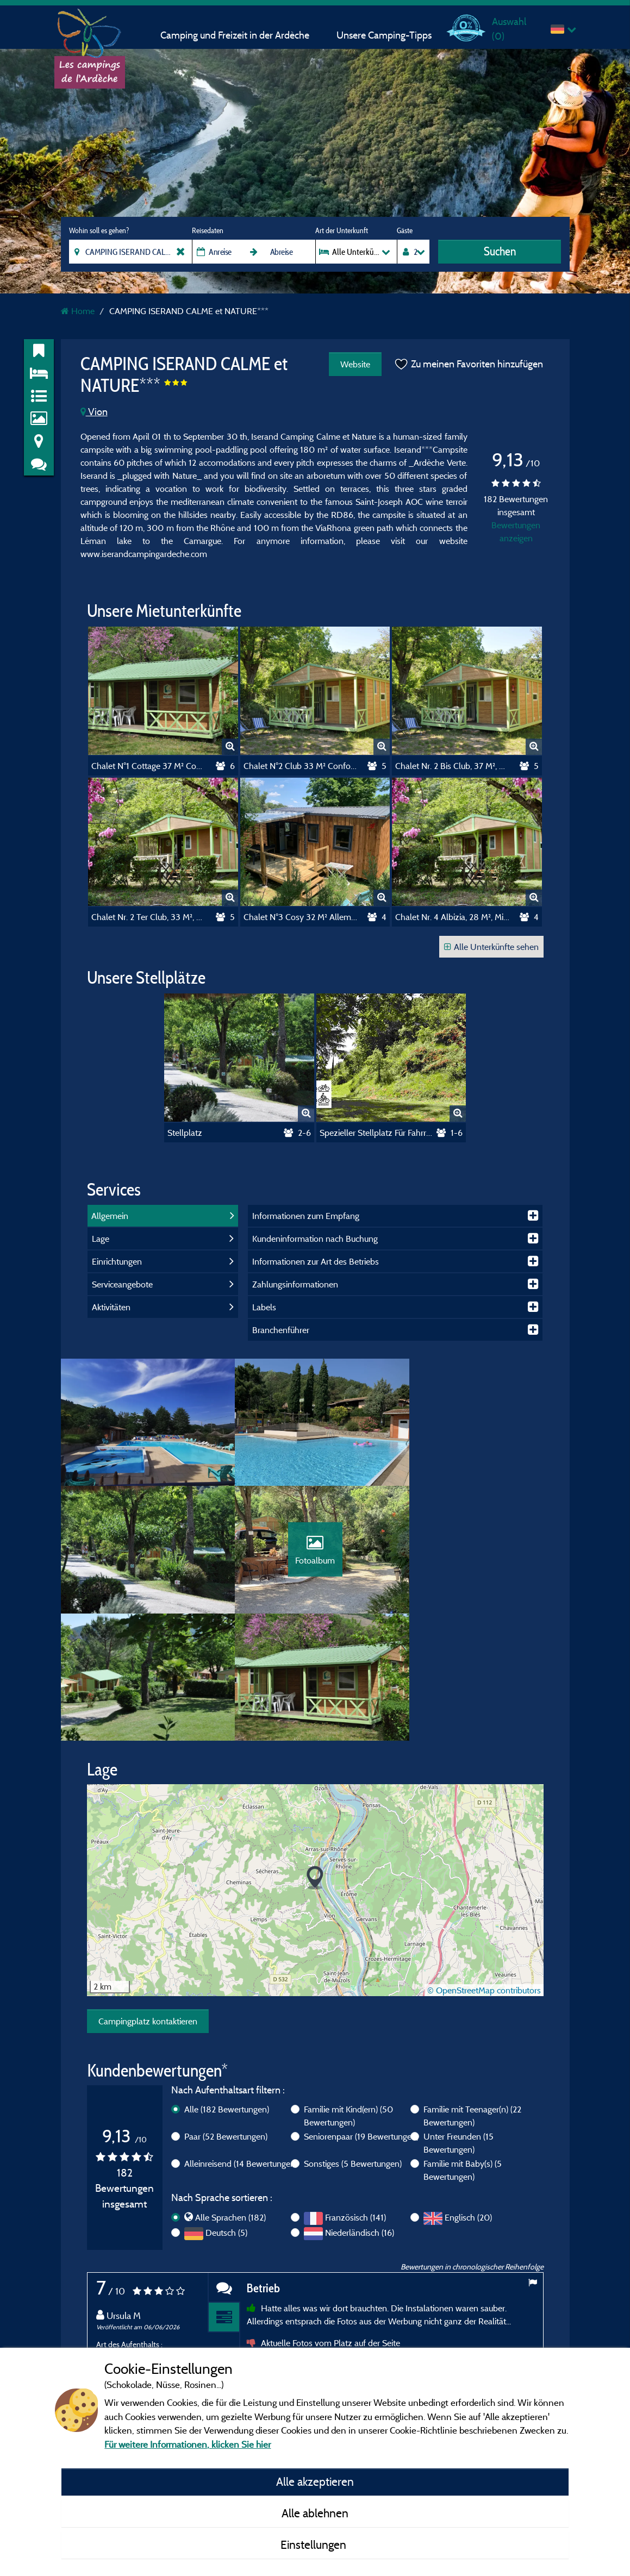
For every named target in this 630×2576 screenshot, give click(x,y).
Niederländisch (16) (359, 2111)
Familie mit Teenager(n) (472, 1994)
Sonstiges (353, 2042)
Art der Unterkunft (341, 230)
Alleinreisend (240, 2042)
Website (355, 364)
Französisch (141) (355, 2095)
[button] (315, 1757)
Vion (94, 411)
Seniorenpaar (361, 2015)
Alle (226, 1988)
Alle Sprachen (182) (230, 2095)
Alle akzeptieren (315, 2481)
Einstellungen (314, 2544)
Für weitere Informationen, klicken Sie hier (187, 2444)
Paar (225, 2015)
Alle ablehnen (315, 2513)
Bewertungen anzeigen (515, 531)
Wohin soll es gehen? (99, 230)
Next (533, 2335)
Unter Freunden (458, 2022)
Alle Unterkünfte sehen (491, 946)
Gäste (405, 230)
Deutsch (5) (226, 2111)
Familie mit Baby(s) (462, 2049)
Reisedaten (207, 230)
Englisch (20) (468, 2095)
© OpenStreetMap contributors (484, 1868)
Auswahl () (509, 28)
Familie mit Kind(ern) (348, 1994)
